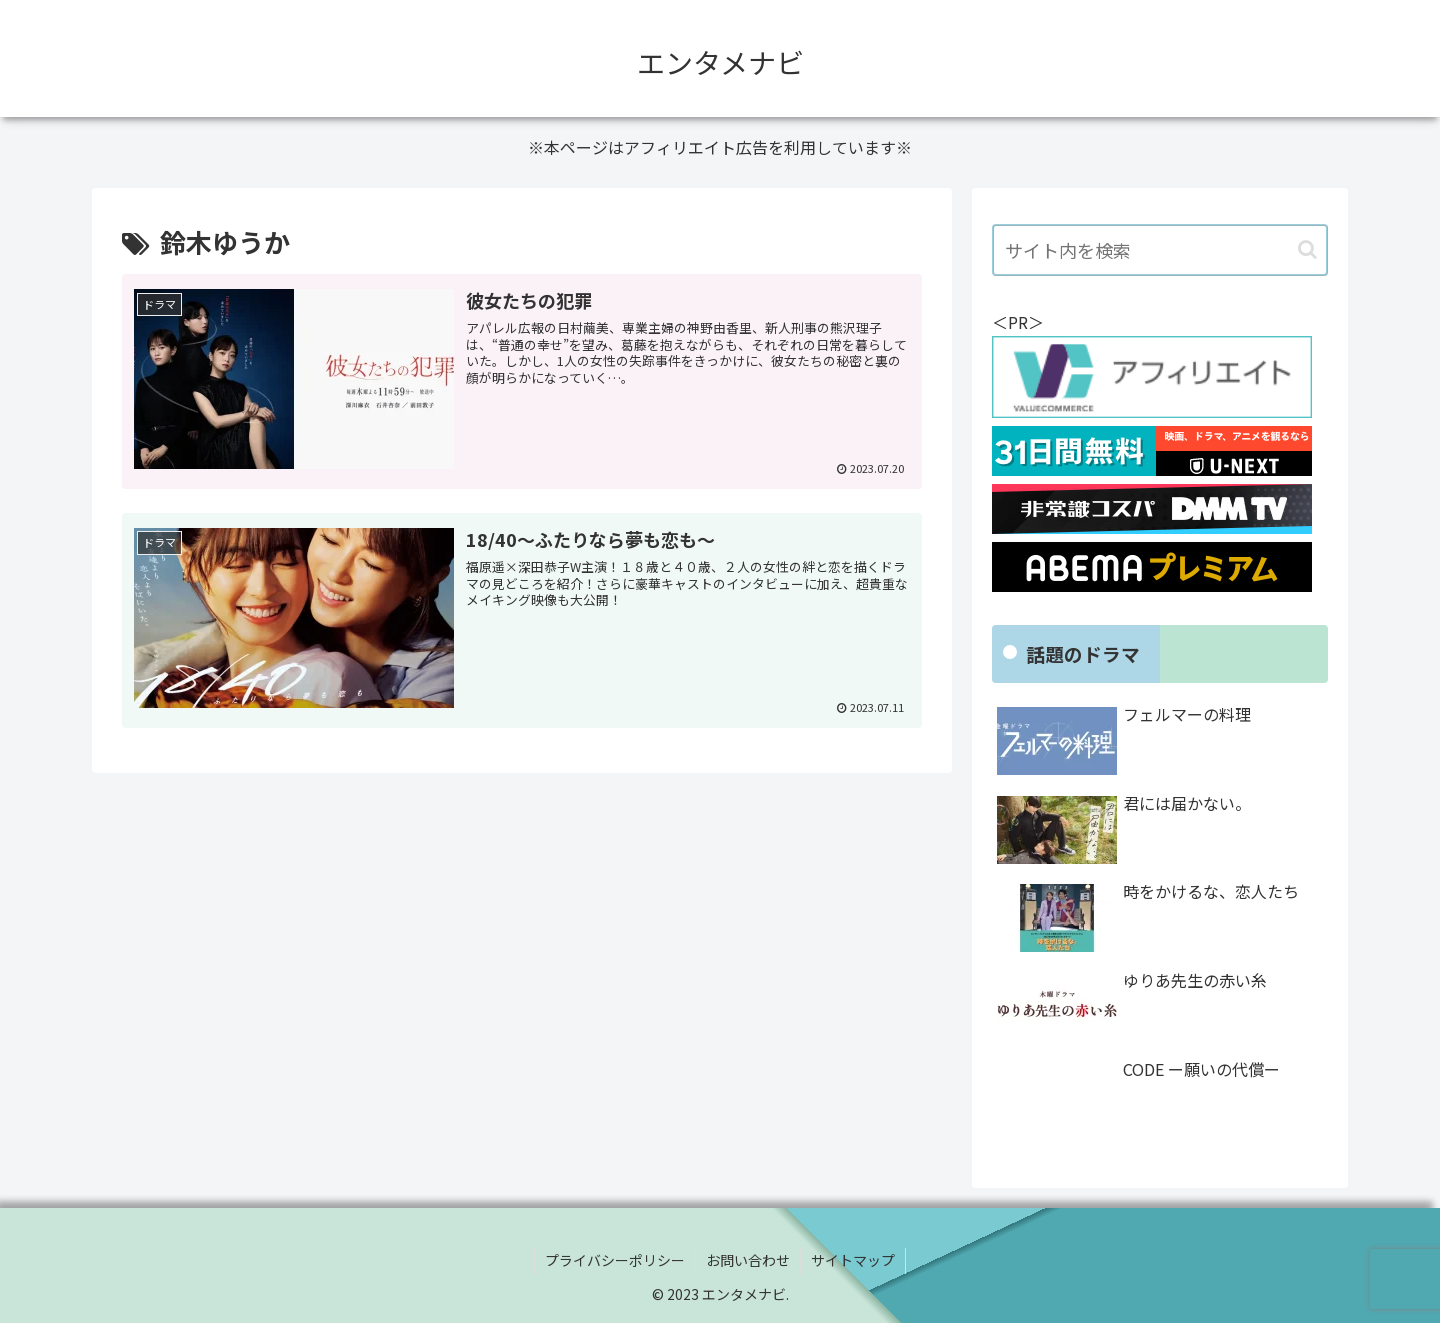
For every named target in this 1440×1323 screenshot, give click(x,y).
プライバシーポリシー (615, 1260)
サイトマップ (853, 1260)
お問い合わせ (748, 1260)
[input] (1160, 250)
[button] (1307, 249)
